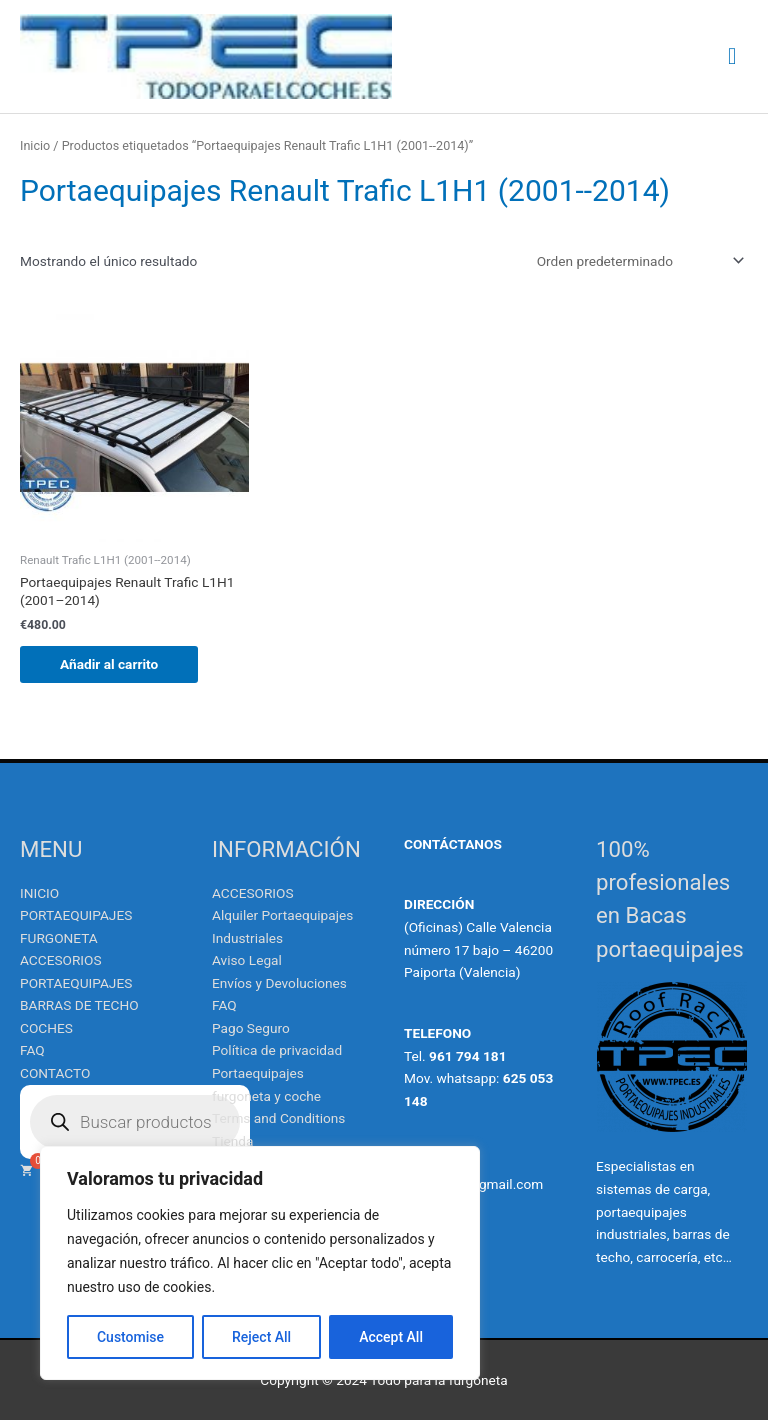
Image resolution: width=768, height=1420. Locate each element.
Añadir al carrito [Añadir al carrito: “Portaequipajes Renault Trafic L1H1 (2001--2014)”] (109, 664)
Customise (130, 1337)
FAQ (32, 1050)
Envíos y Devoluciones (279, 983)
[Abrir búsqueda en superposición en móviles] (135, 1122)
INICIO (39, 893)
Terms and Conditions (278, 1118)
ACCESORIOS (253, 893)
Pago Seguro (251, 1028)
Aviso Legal (247, 960)
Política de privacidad (277, 1050)
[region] (260, 1263)
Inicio (35, 145)
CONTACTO (55, 1073)
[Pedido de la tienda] (637, 261)
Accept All (391, 1337)
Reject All (261, 1337)
